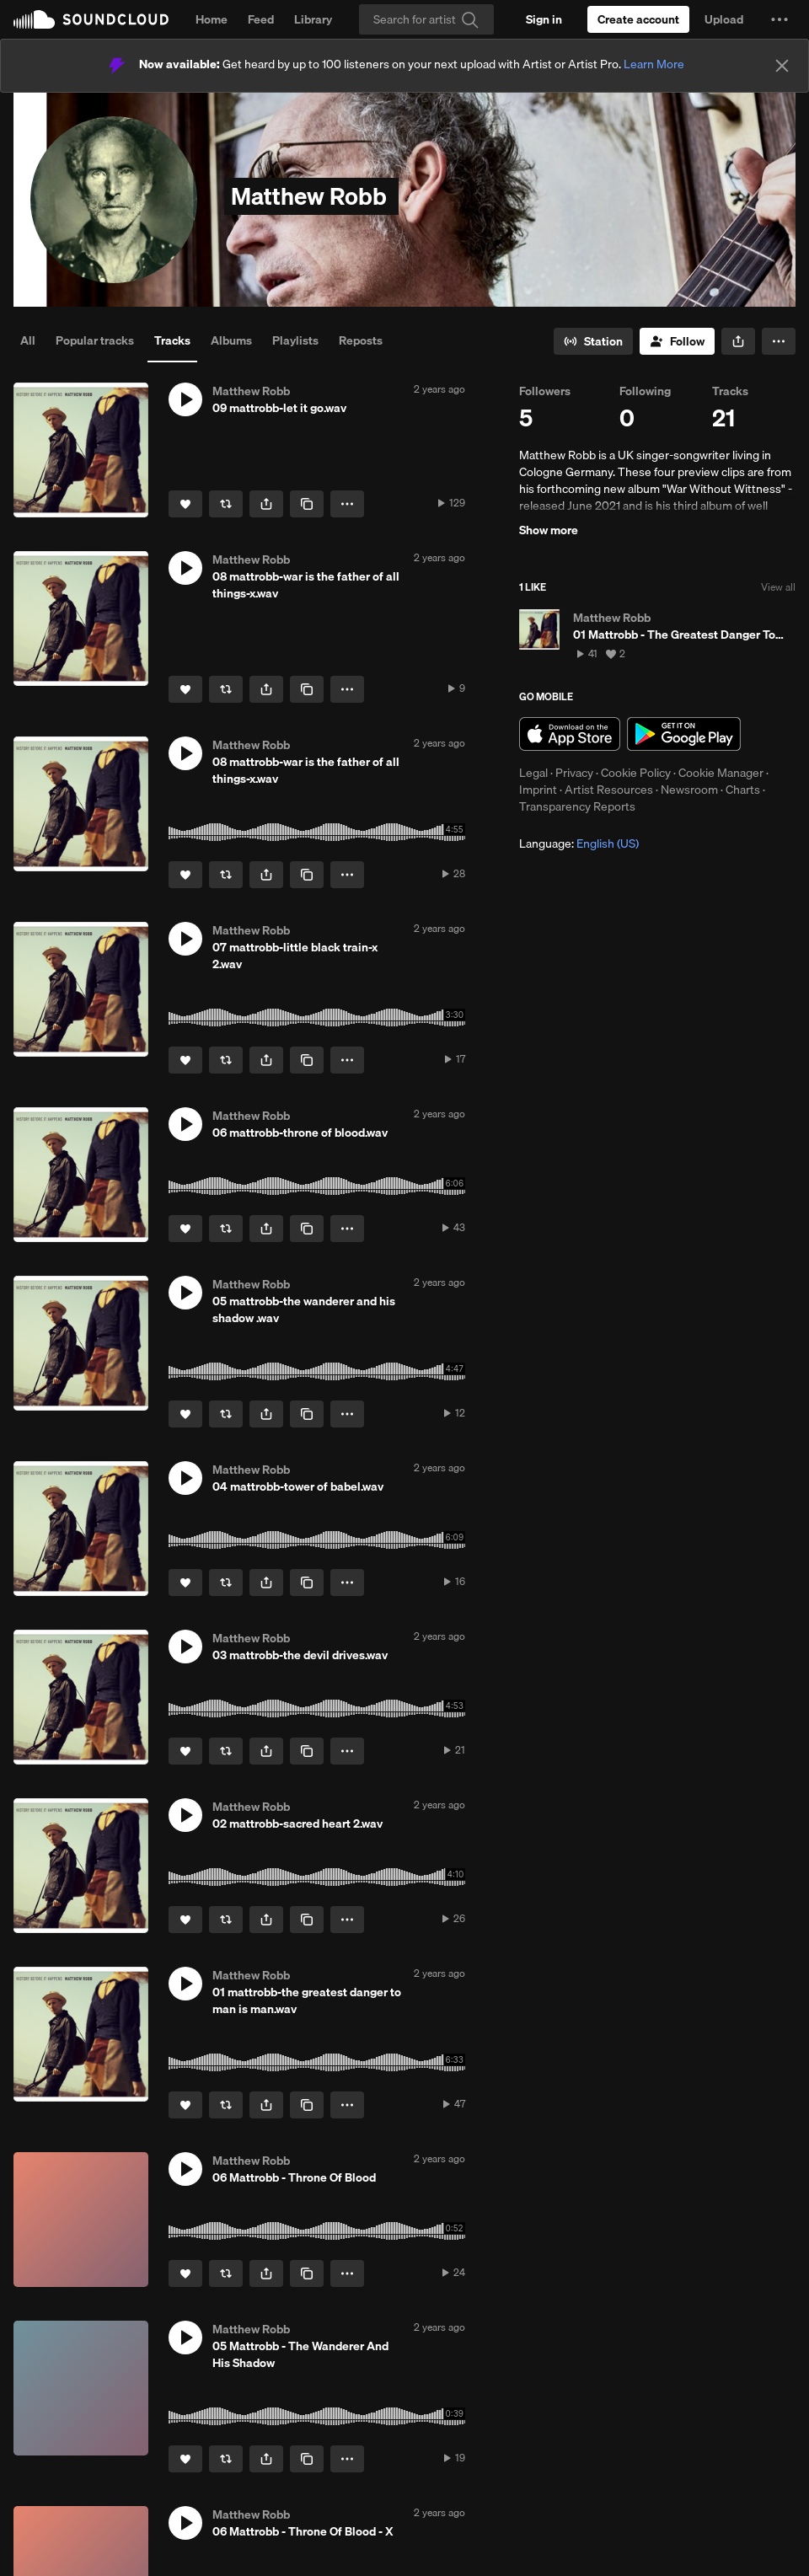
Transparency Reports (577, 806)
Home (212, 19)
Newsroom (689, 789)
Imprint (538, 789)
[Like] (185, 503)
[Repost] (226, 503)
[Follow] (677, 341)
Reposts (361, 340)
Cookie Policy (636, 772)
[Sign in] (544, 19)
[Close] (782, 65)
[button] (779, 19)
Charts (743, 789)
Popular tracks (95, 340)
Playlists (295, 340)
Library (313, 19)
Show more (548, 530)
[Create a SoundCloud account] (638, 19)
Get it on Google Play (684, 734)
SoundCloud (91, 19)
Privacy (574, 772)
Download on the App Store (569, 734)
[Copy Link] (307, 503)
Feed (261, 19)
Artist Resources (609, 789)
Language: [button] (579, 843)
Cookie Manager (720, 772)
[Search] (426, 19)
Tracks (172, 340)
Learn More (654, 64)
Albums (231, 340)
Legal (533, 772)
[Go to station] (593, 341)
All (27, 340)
